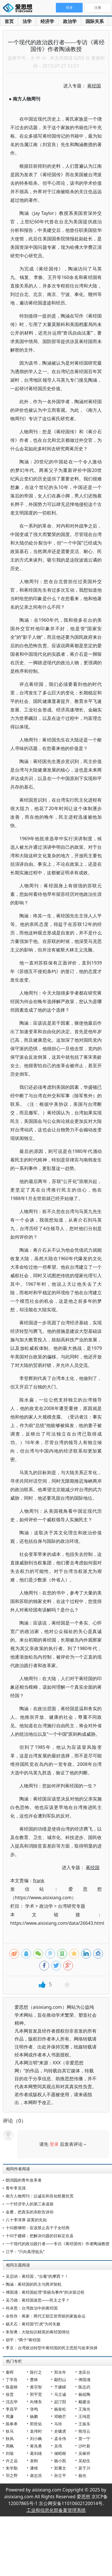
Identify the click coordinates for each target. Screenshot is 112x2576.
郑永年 (60, 2372)
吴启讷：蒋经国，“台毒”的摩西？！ (37, 2276)
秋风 (10, 2438)
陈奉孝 (12, 2423)
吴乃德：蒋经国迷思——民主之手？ (38, 2300)
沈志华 (12, 2401)
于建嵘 (60, 2387)
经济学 (47, 21)
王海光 (84, 2409)
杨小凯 (60, 2460)
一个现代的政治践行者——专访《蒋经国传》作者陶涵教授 (57, 2243)
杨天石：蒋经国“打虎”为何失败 (33, 2324)
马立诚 (60, 2394)
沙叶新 (84, 2446)
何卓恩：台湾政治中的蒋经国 (32, 2308)
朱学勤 (12, 2468)
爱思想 (19, 8)
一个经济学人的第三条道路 (30, 2204)
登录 (54, 2144)
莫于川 (84, 2468)
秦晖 (10, 2372)
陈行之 (36, 2372)
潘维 (34, 2468)
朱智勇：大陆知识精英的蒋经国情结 (38, 2332)
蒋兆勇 (36, 2446)
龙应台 (84, 2372)
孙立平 (60, 2475)
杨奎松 (60, 2409)
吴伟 (58, 2446)
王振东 (84, 2423)
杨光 (82, 2475)
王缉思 (84, 2416)
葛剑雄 (36, 2453)
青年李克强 (16, 2188)
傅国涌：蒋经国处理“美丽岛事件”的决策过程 (45, 2292)
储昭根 (60, 2453)
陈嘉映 (12, 2387)
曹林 (34, 2379)
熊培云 (84, 2431)
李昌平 (12, 2409)
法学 (27, 21)
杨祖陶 (84, 2394)
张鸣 (34, 2409)
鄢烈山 (60, 2379)
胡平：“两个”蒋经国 (23, 2339)
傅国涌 (84, 2379)
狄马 (10, 2431)
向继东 (36, 2401)
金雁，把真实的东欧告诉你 (30, 2211)
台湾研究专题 (71, 1906)
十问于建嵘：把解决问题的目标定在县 (40, 2235)
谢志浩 (36, 2475)
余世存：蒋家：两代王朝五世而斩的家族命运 (45, 2316)
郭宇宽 (36, 2394)
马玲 (58, 2423)
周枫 (10, 2446)
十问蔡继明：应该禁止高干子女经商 (38, 2227)
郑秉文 (60, 2468)
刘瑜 (10, 2453)
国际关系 (94, 21)
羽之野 (12, 2475)
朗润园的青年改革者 (24, 2180)
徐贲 (10, 2394)
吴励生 (84, 2460)
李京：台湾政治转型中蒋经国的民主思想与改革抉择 (51, 2347)
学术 (29, 1906)
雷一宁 (84, 2438)
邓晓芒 (60, 2416)
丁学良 (12, 2379)
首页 (9, 21)
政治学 (70, 21)
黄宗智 (36, 2387)
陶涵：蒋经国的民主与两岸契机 (34, 2284)
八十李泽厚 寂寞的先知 (26, 2219)
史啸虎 (60, 2431)
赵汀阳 (60, 2401)
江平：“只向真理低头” (25, 2251)
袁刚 (34, 2460)
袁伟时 (36, 2431)
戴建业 (84, 2401)
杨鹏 (34, 2416)
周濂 (10, 2416)
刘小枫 (36, 2438)
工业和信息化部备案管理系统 (56, 2510)
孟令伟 (60, 2438)
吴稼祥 (84, 2453)
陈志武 (84, 2387)
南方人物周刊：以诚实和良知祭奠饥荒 (40, 2196)
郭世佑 (36, 2423)
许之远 (12, 2460)
